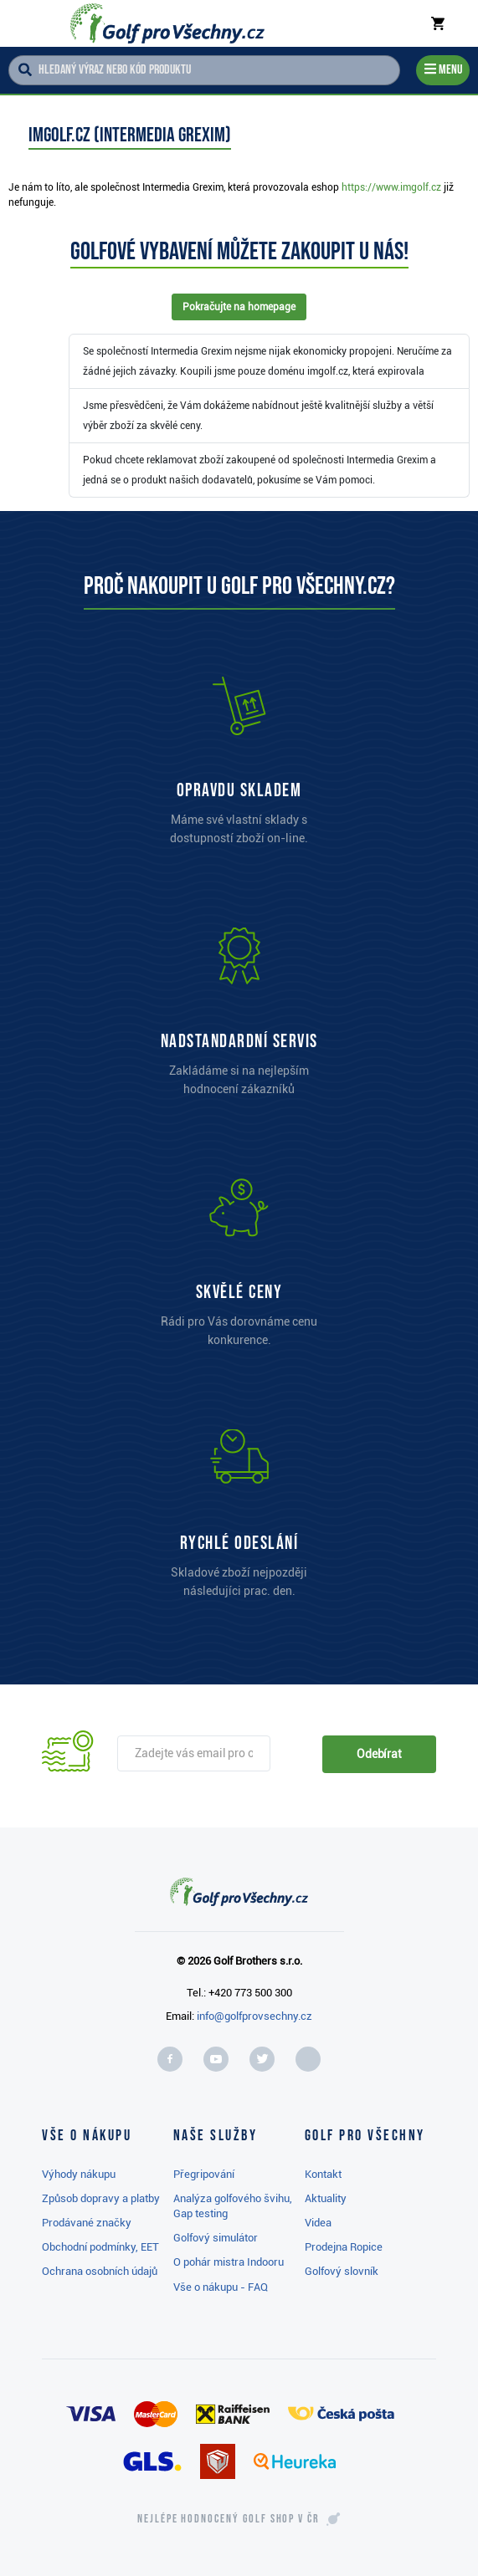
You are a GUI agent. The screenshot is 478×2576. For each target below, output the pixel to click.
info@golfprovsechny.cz (254, 2016)
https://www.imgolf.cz (391, 187)
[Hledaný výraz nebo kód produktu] (204, 70)
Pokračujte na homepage (239, 307)
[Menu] (443, 70)
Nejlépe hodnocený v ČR (228, 2519)
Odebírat (379, 1754)
